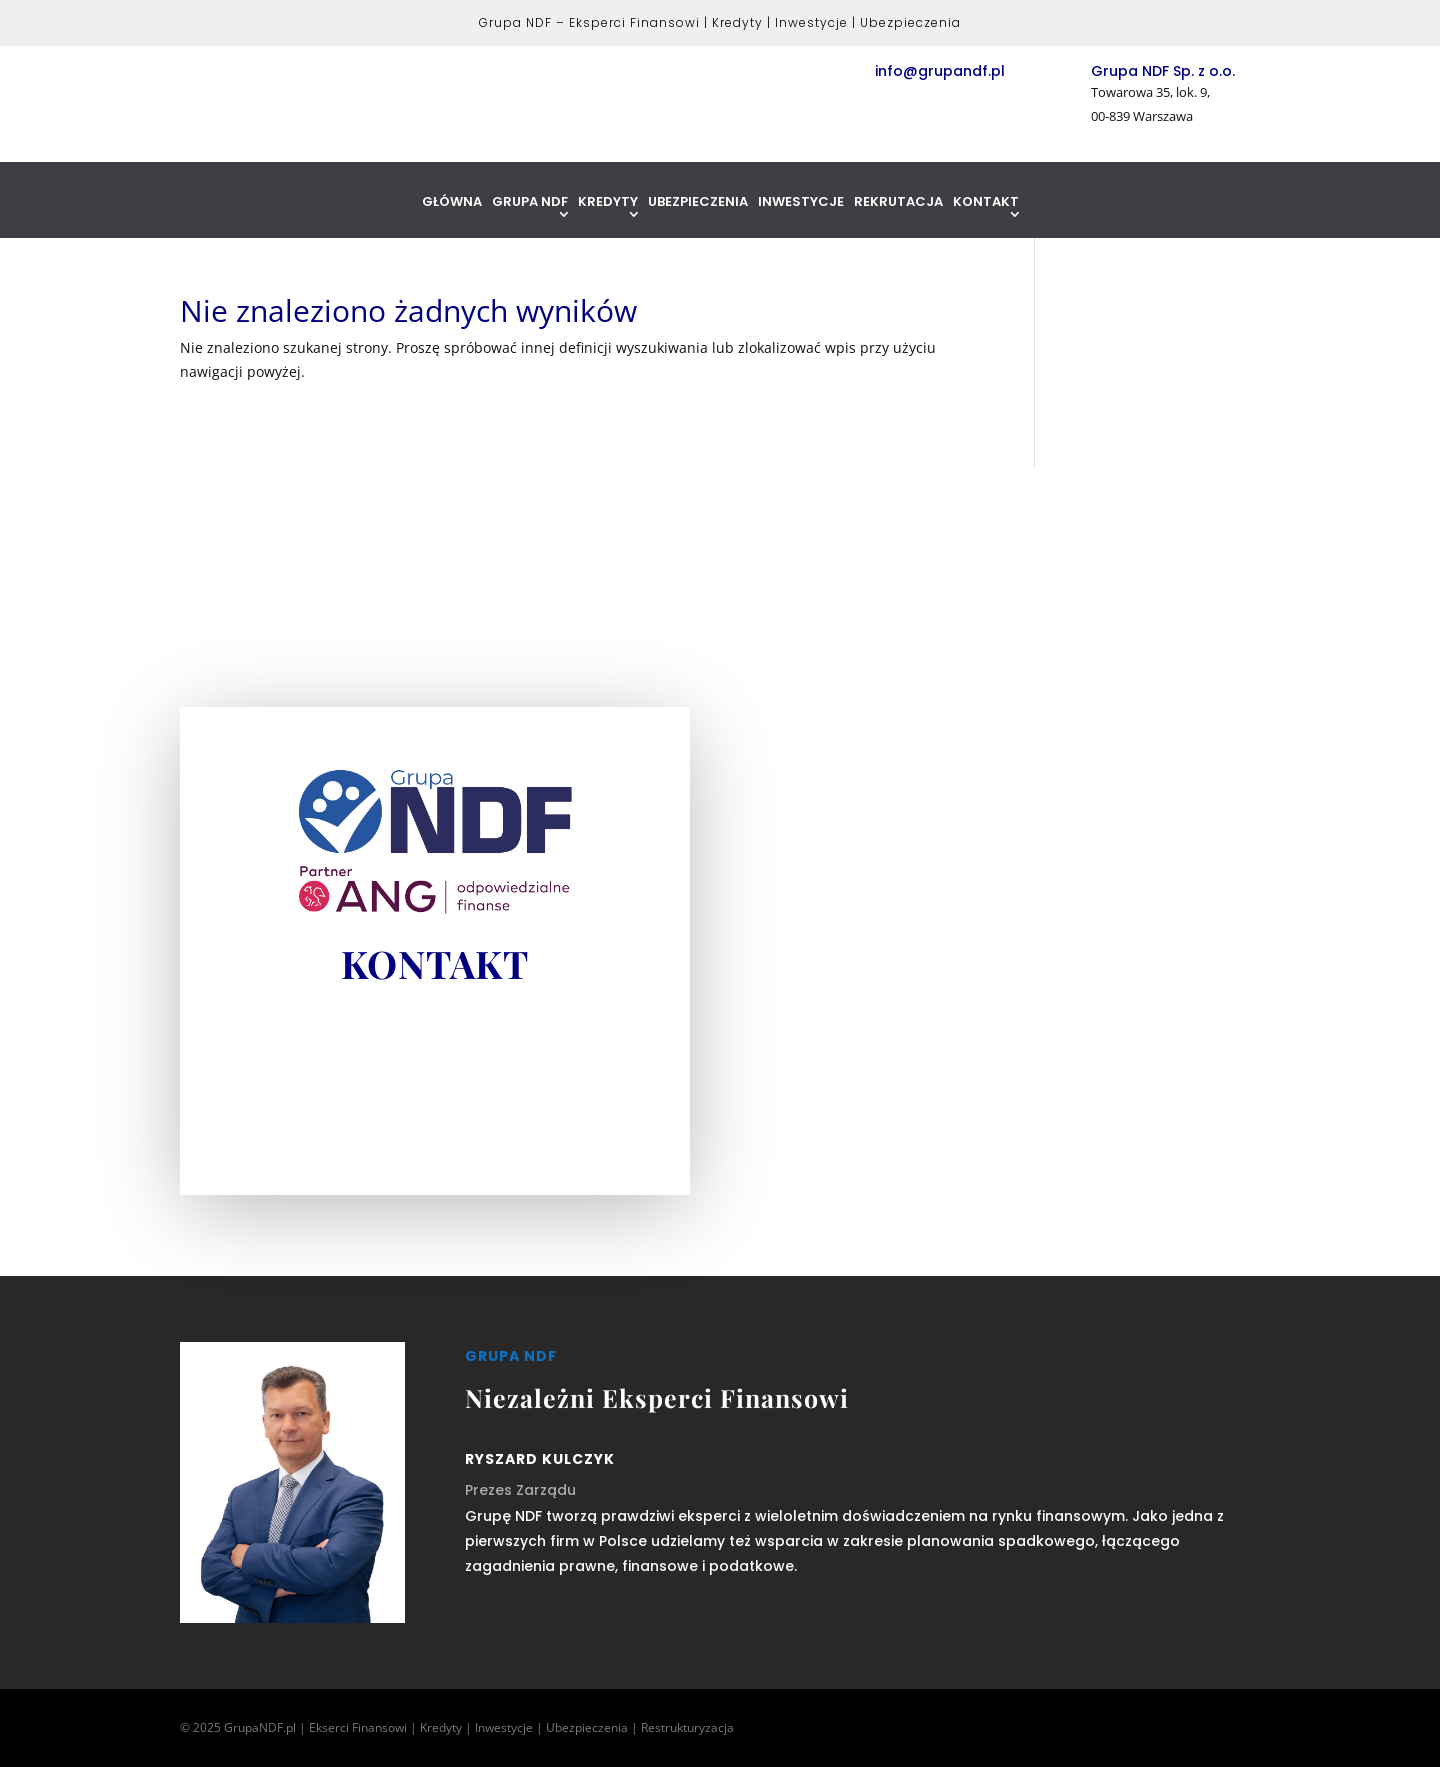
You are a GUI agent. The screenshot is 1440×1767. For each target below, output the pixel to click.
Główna (452, 203)
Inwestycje (801, 203)
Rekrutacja (898, 203)
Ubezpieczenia (698, 203)
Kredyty (608, 203)
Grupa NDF (530, 203)
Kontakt (986, 203)
